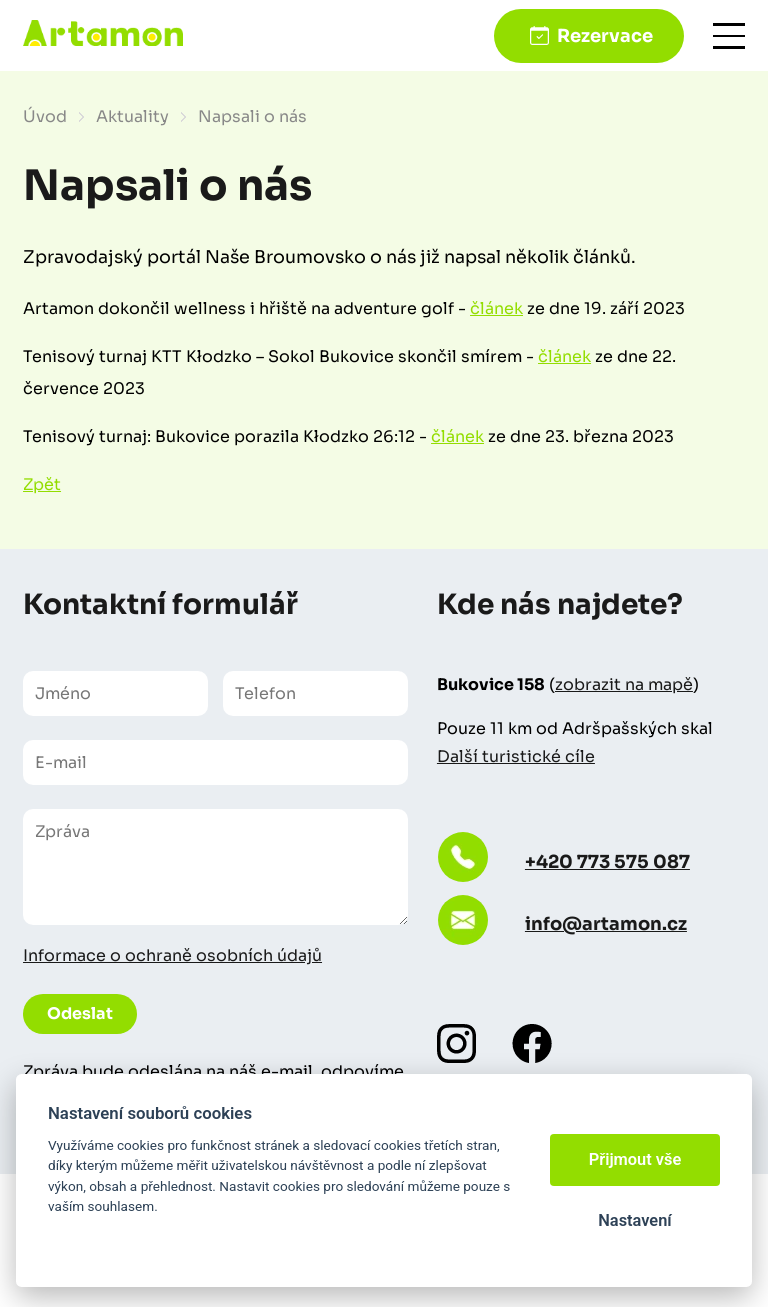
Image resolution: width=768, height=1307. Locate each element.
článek (496, 308)
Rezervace (605, 36)
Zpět (42, 484)
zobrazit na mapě (624, 684)
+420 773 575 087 (607, 862)
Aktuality (132, 116)
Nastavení (634, 1220)
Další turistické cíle (516, 756)
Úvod (45, 116)
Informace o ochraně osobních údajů (172, 955)
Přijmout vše (635, 1159)
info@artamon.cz (606, 924)
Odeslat (80, 1013)
